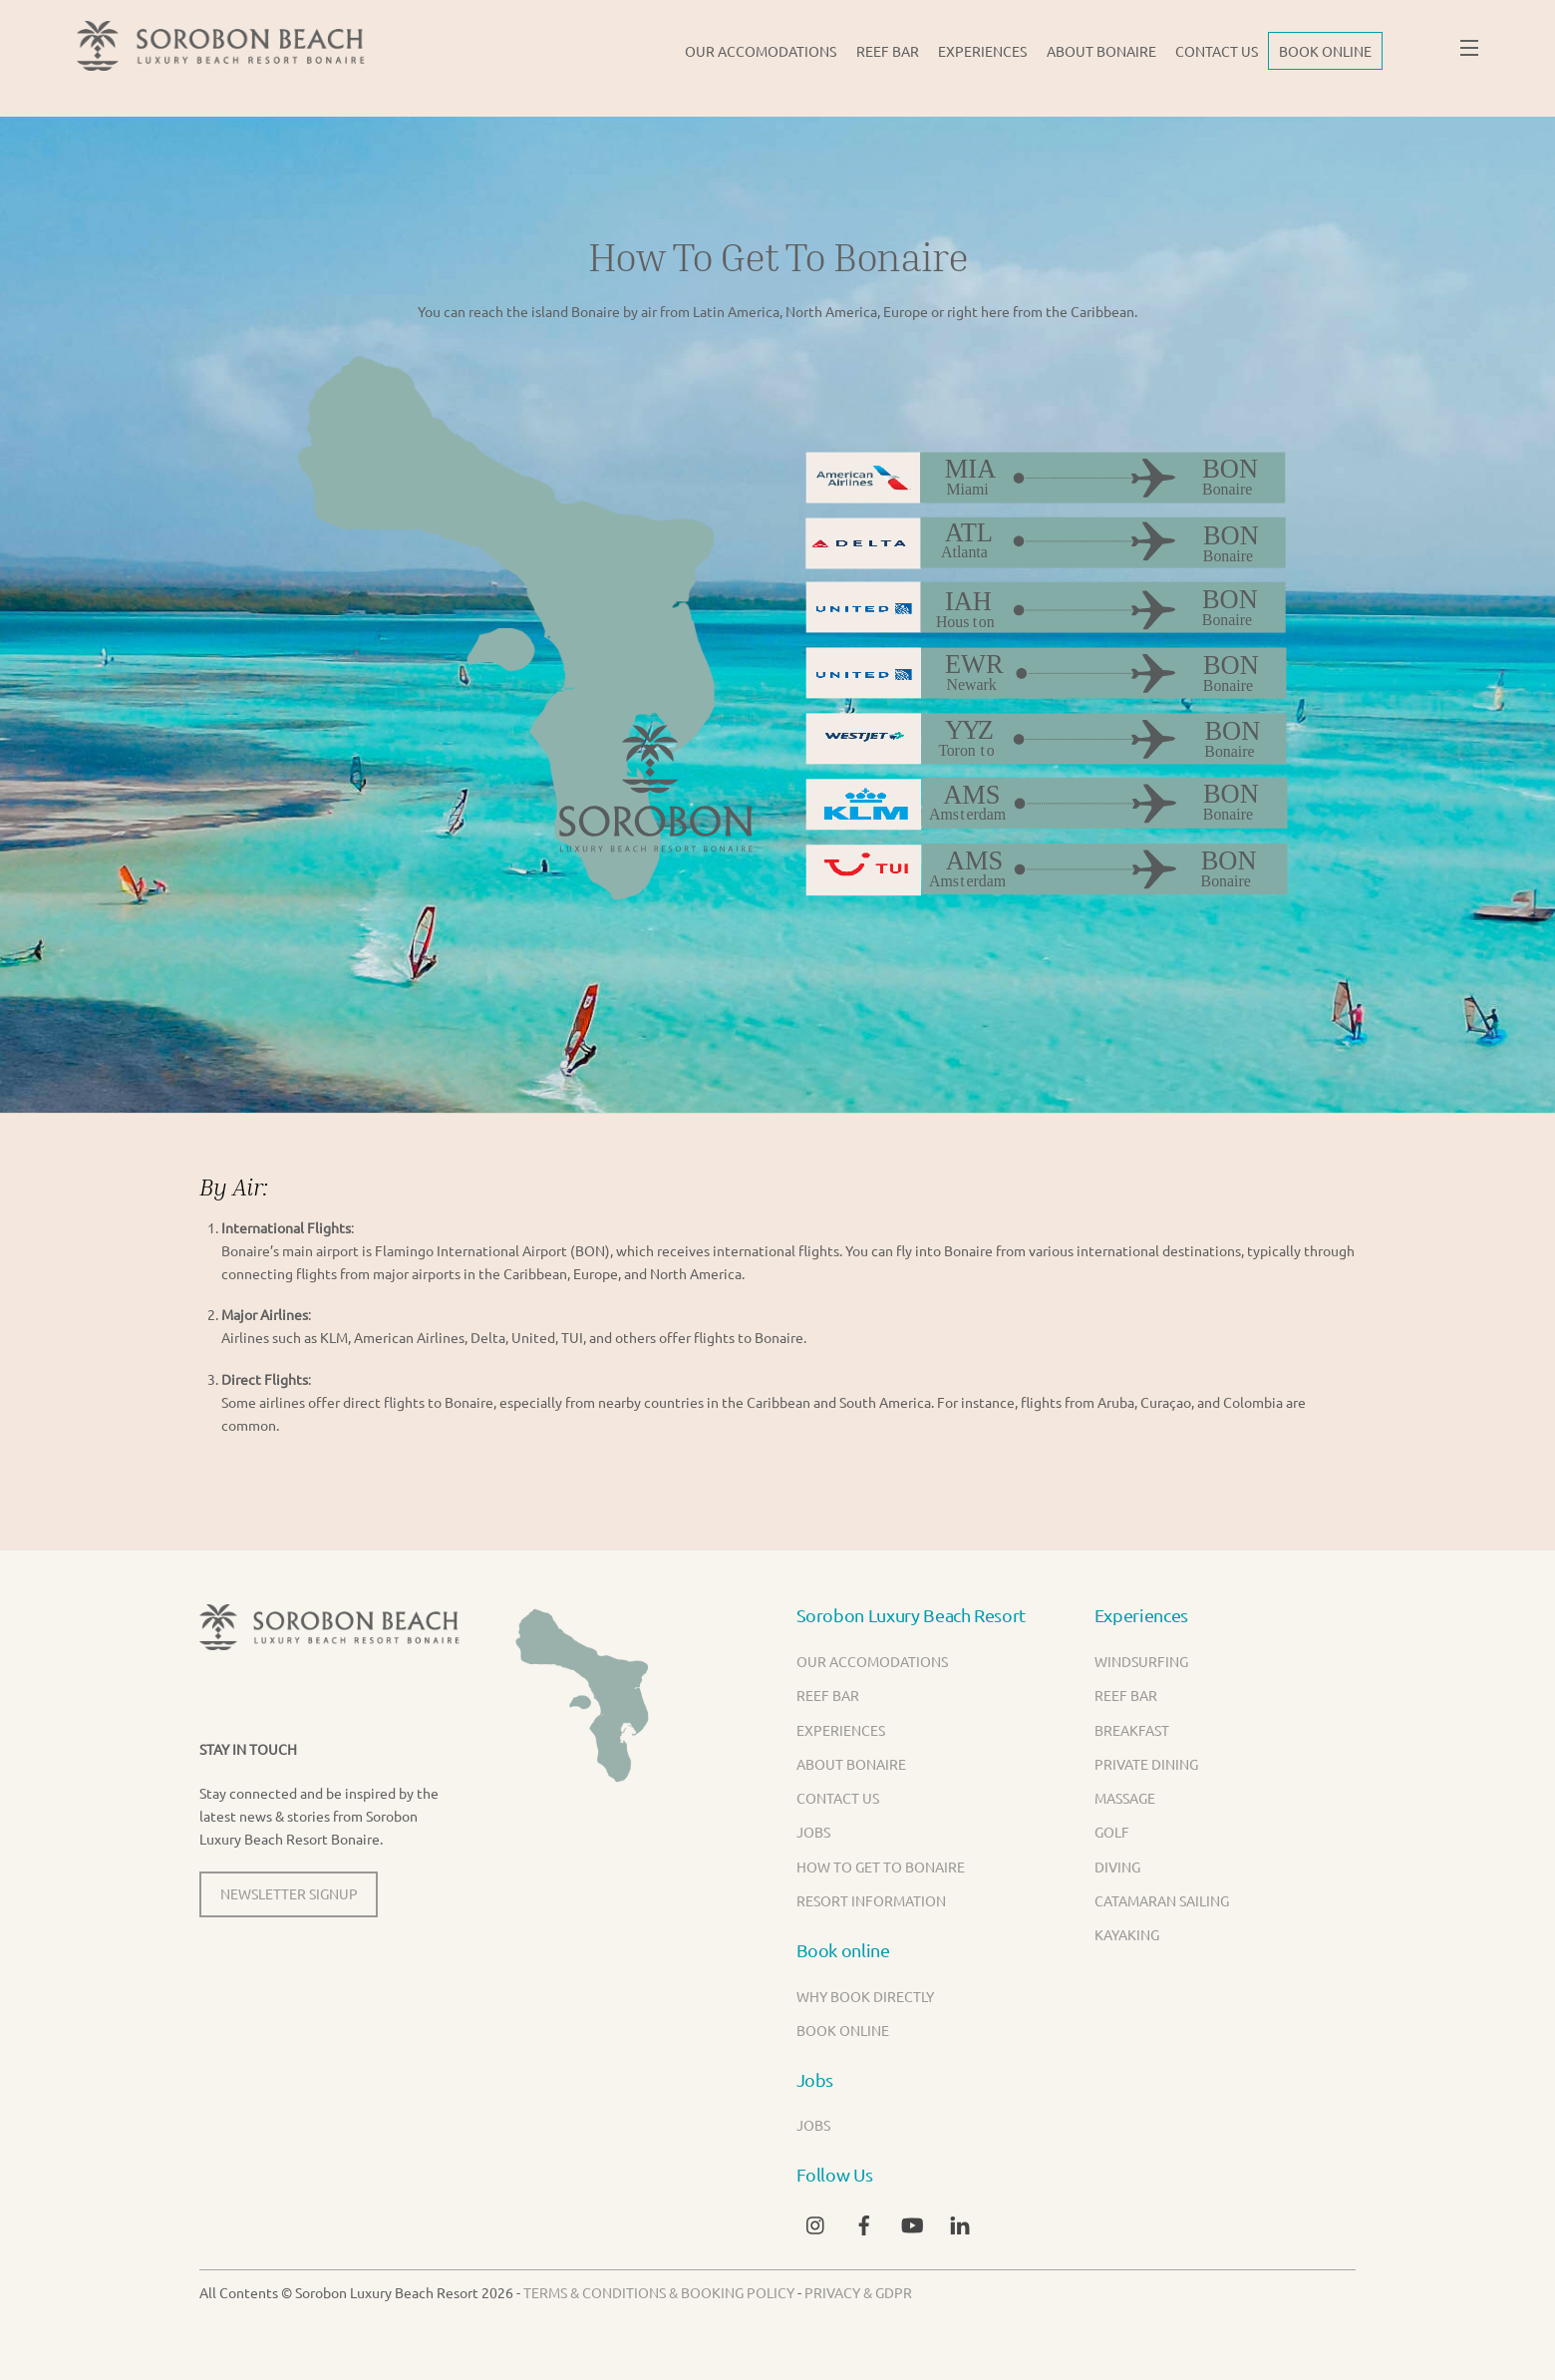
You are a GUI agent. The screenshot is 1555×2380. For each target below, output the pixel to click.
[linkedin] (960, 2221)
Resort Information (871, 1900)
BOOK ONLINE (1325, 51)
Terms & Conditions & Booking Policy (658, 2292)
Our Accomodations (760, 51)
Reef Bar (887, 51)
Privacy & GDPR (858, 2292)
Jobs (813, 1832)
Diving (1117, 1866)
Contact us (1216, 51)
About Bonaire (1101, 51)
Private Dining (1146, 1764)
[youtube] (912, 2221)
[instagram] (816, 2221)
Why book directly (865, 1996)
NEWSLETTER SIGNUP (289, 1893)
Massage (1124, 1798)
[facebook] (864, 2221)
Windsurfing (1141, 1661)
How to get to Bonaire (880, 1866)
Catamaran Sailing (1161, 1900)
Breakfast (1131, 1730)
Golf (1111, 1832)
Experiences (982, 51)
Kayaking (1126, 1934)
